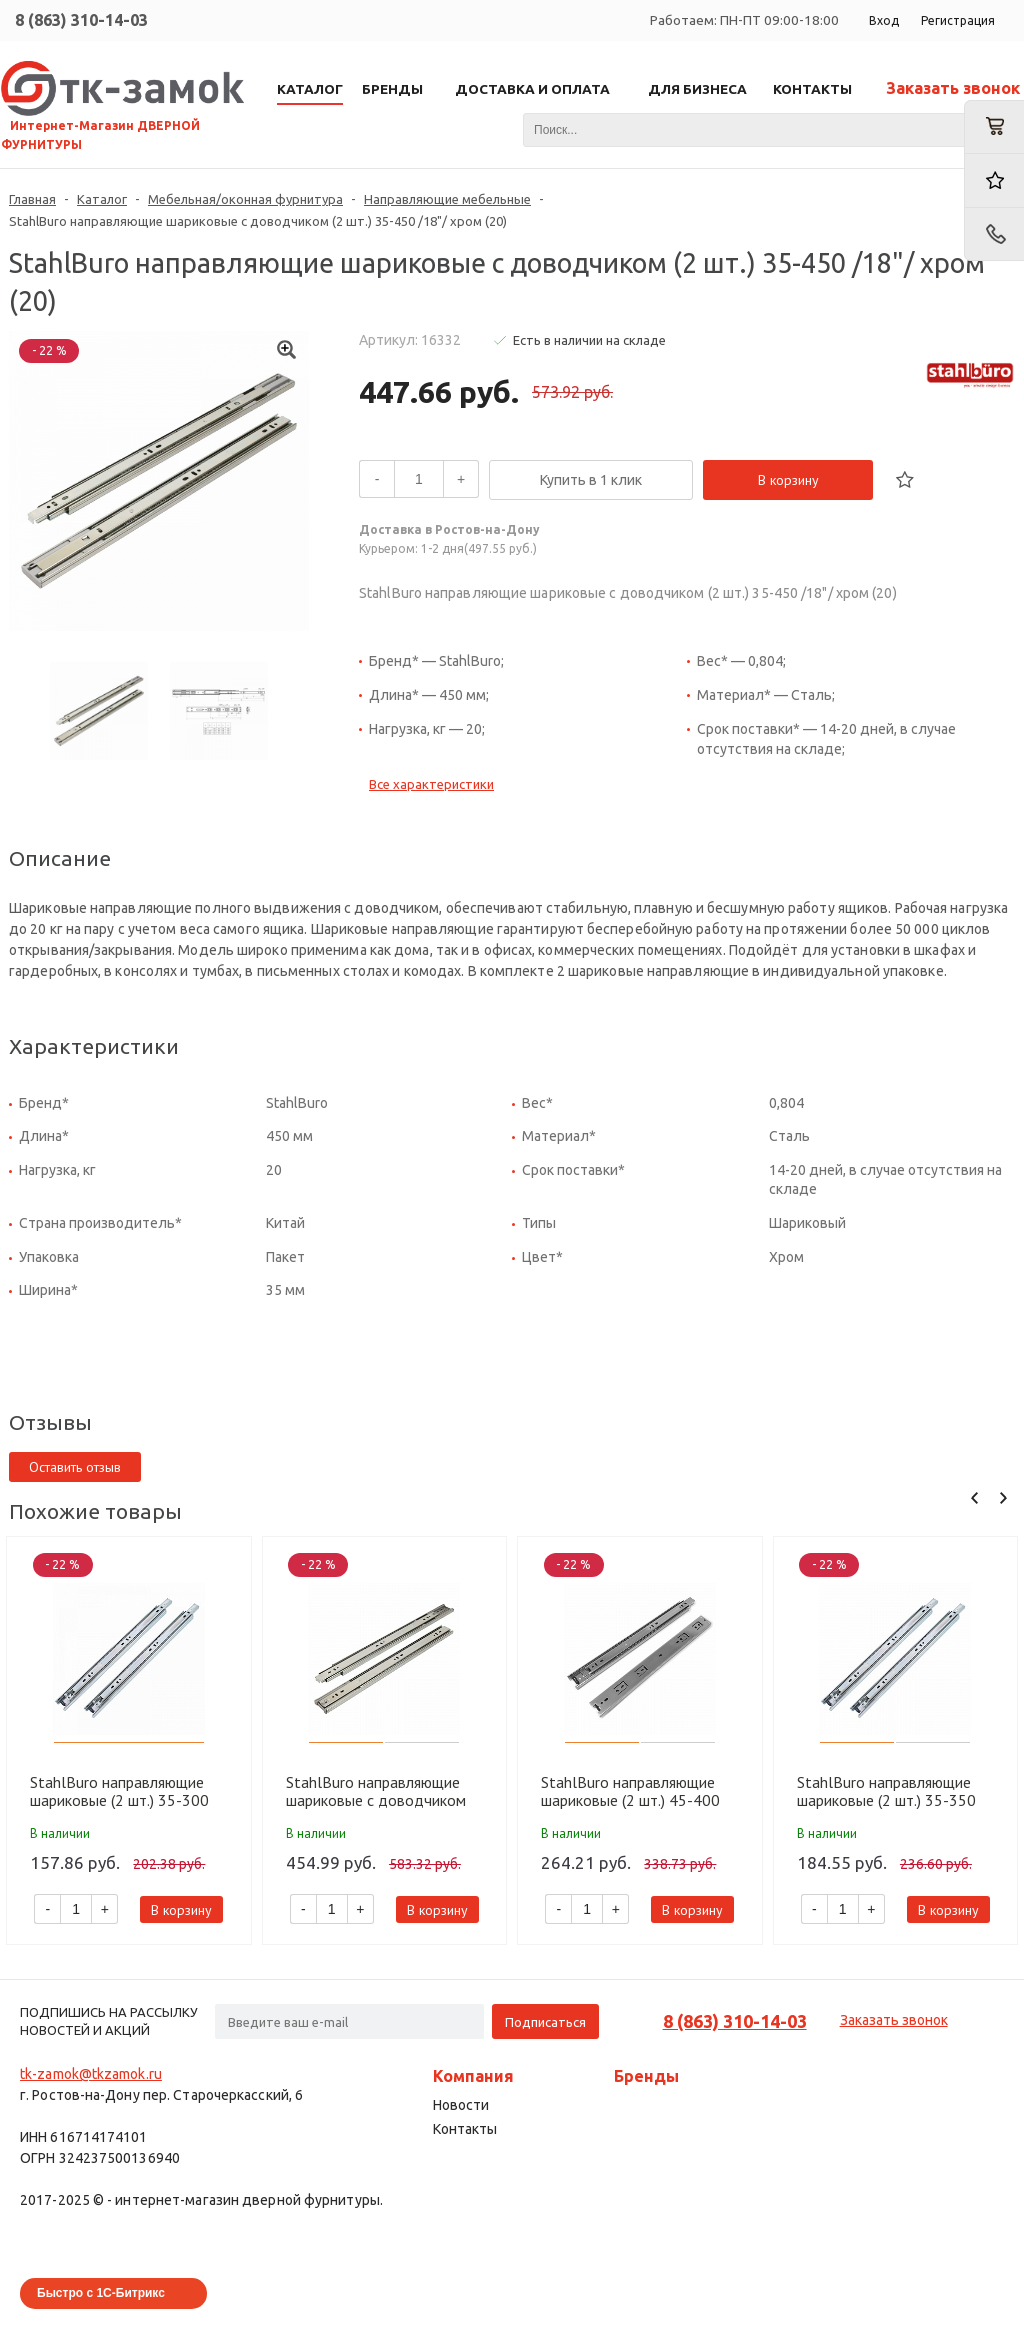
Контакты (465, 2129)
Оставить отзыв (75, 1467)
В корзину (788, 480)
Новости (461, 2105)
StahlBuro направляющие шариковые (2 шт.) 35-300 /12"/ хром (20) (119, 1791)
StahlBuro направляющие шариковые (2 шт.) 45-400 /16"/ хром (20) (630, 1791)
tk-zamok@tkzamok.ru (91, 2074)
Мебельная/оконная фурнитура (245, 199)
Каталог (102, 199)
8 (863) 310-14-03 (81, 20)
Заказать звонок (953, 88)
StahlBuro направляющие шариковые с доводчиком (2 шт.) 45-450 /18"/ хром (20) (376, 1791)
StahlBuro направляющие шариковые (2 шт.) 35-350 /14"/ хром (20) (886, 1791)
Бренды (646, 2076)
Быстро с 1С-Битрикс (101, 2293)
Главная (32, 199)
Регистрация (958, 20)
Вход (884, 20)
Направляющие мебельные (447, 199)
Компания (473, 2076)
